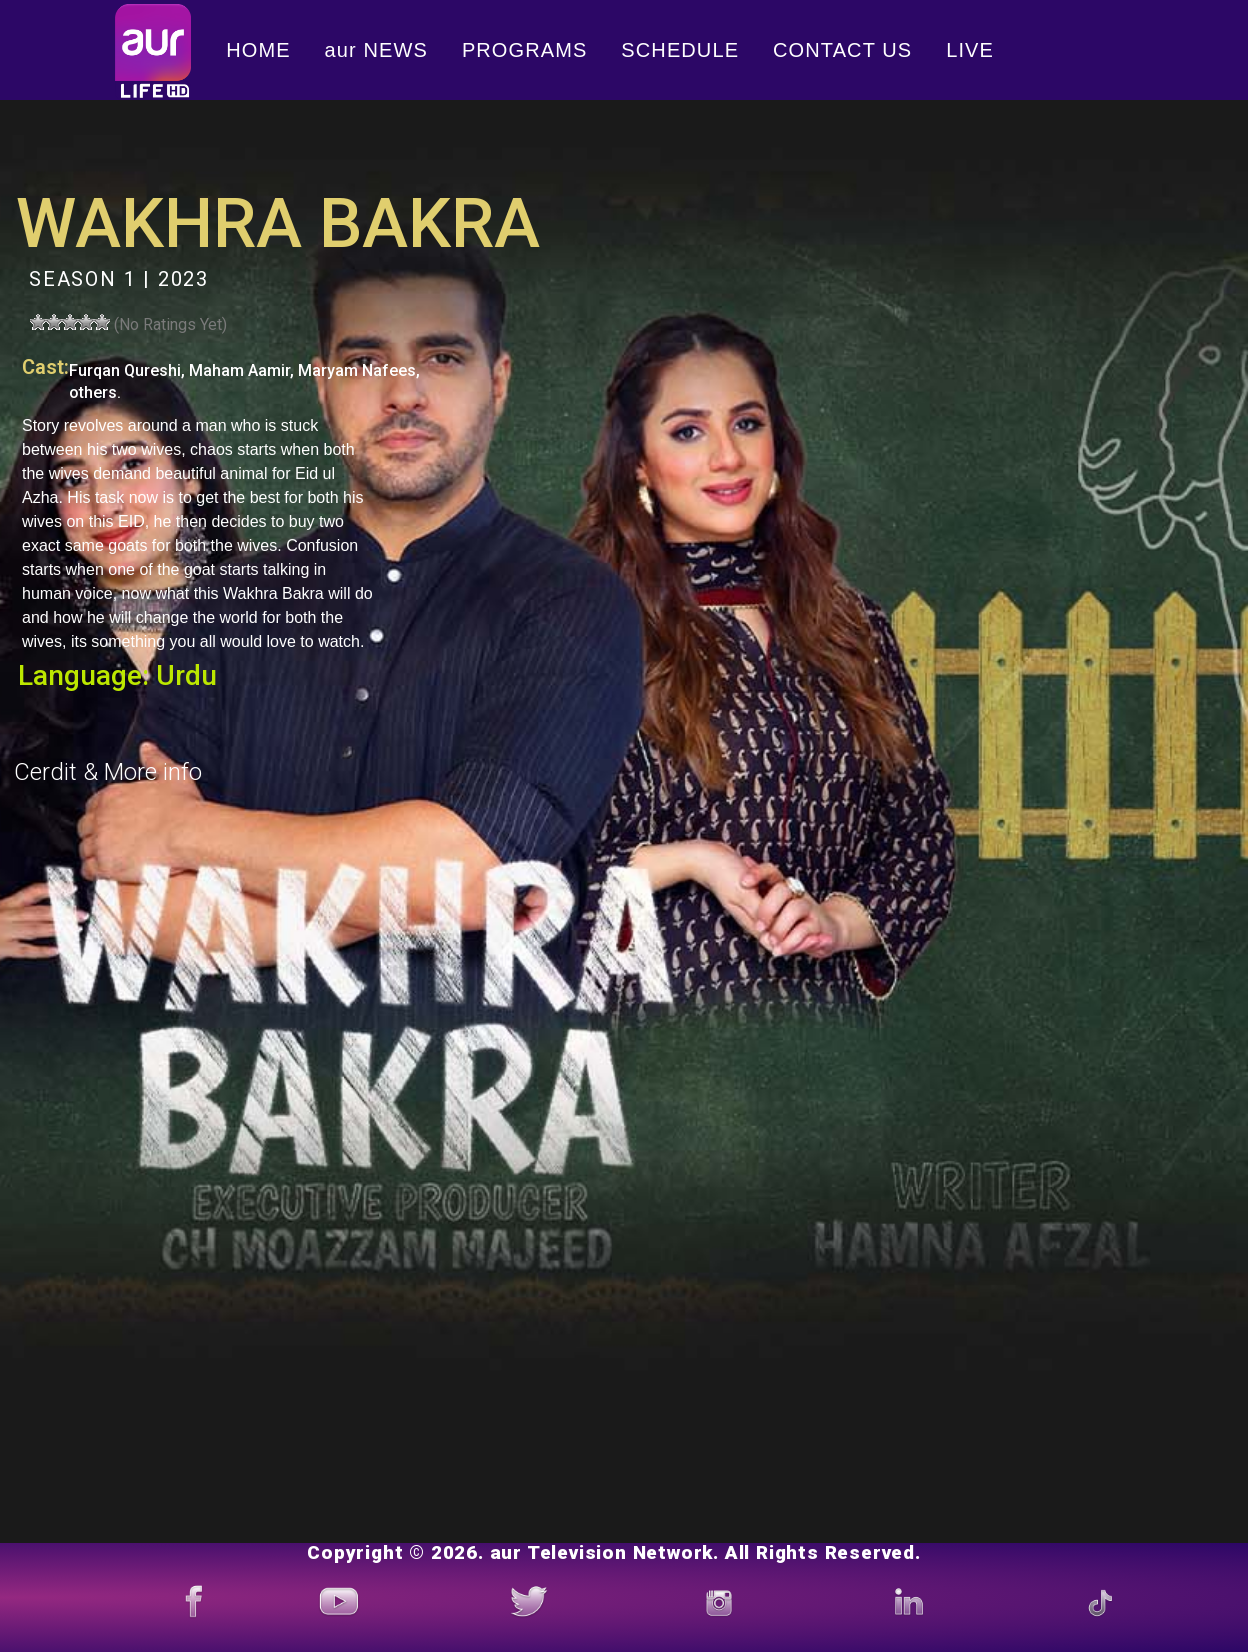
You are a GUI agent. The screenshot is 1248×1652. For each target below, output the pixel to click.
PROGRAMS (524, 50)
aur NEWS (376, 50)
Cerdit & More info (108, 772)
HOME (258, 50)
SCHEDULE (680, 50)
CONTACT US (842, 50)
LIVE (970, 50)
